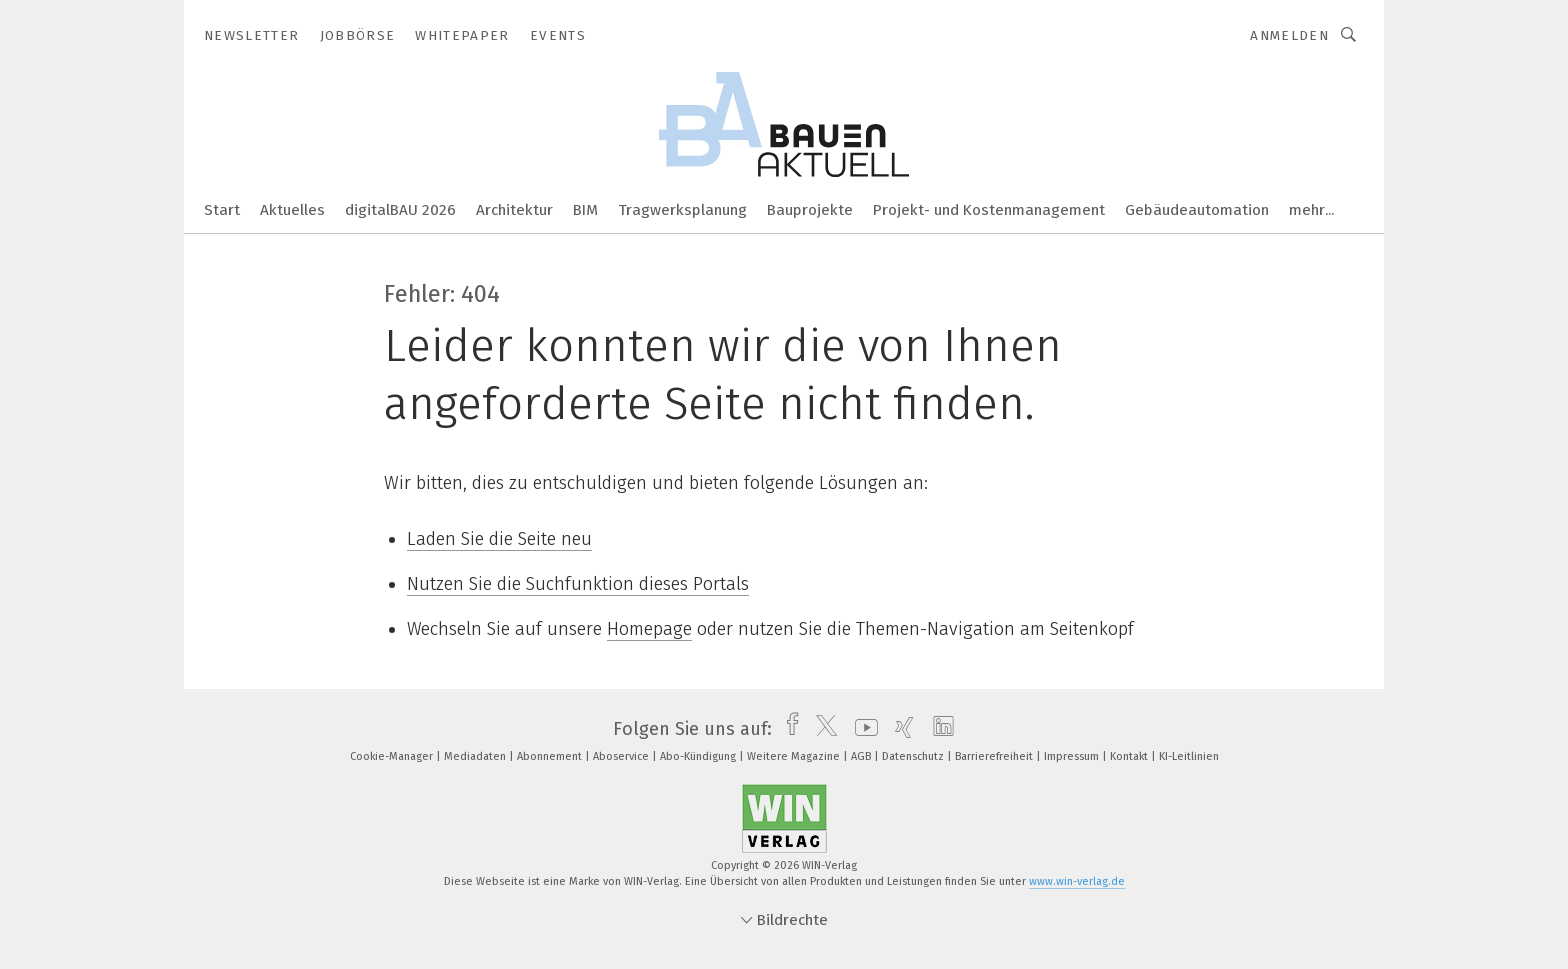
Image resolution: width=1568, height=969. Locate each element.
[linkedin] (938, 729)
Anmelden (1289, 35)
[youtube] (861, 729)
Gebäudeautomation (1197, 210)
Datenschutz (914, 756)
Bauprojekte (810, 210)
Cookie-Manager (393, 756)
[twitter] (821, 729)
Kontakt (1130, 756)
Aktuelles (292, 210)
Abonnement (551, 756)
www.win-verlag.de (1077, 881)
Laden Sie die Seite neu (499, 539)
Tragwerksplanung (682, 210)
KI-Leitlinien (1189, 756)
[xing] (899, 729)
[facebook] (787, 729)
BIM (585, 210)
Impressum (1073, 756)
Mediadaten (476, 756)
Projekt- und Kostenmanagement (989, 210)
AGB (862, 756)
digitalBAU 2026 (400, 210)
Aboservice (622, 756)
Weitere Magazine (795, 756)
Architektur (514, 210)
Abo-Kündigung (699, 756)
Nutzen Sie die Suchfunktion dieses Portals (578, 584)
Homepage (649, 629)
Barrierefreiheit (995, 756)
